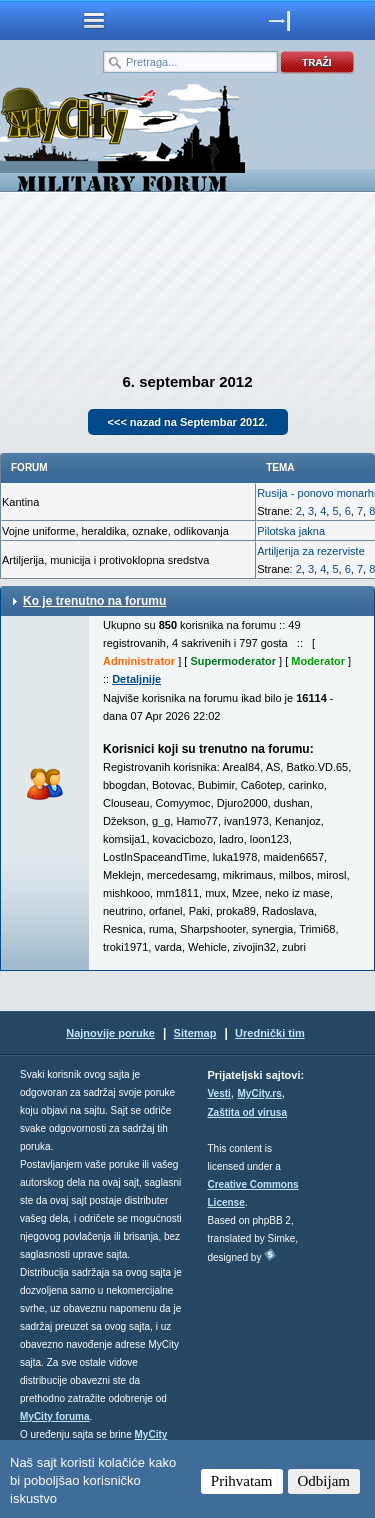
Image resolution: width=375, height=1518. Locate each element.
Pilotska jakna (291, 531)
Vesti (219, 1093)
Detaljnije (136, 679)
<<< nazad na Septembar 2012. (188, 422)
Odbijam (324, 1481)
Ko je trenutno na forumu (94, 601)
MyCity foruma (54, 1416)
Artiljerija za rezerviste (311, 551)
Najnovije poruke (110, 1033)
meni (94, 20)
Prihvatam (242, 1481)
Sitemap (195, 1033)
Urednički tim (270, 1033)
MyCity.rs (260, 1093)
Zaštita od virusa (247, 1112)
